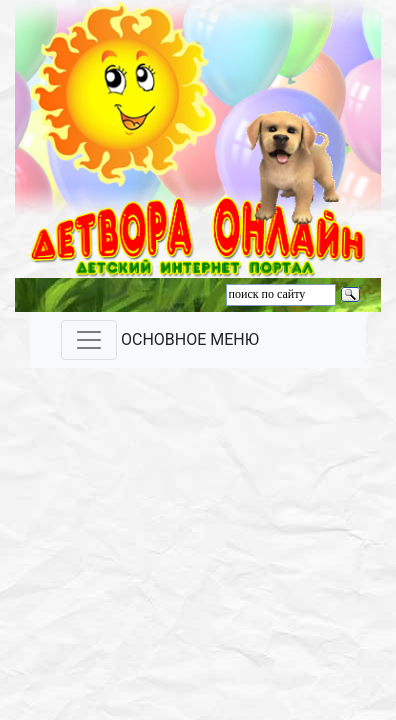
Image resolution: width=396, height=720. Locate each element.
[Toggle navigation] (89, 340)
